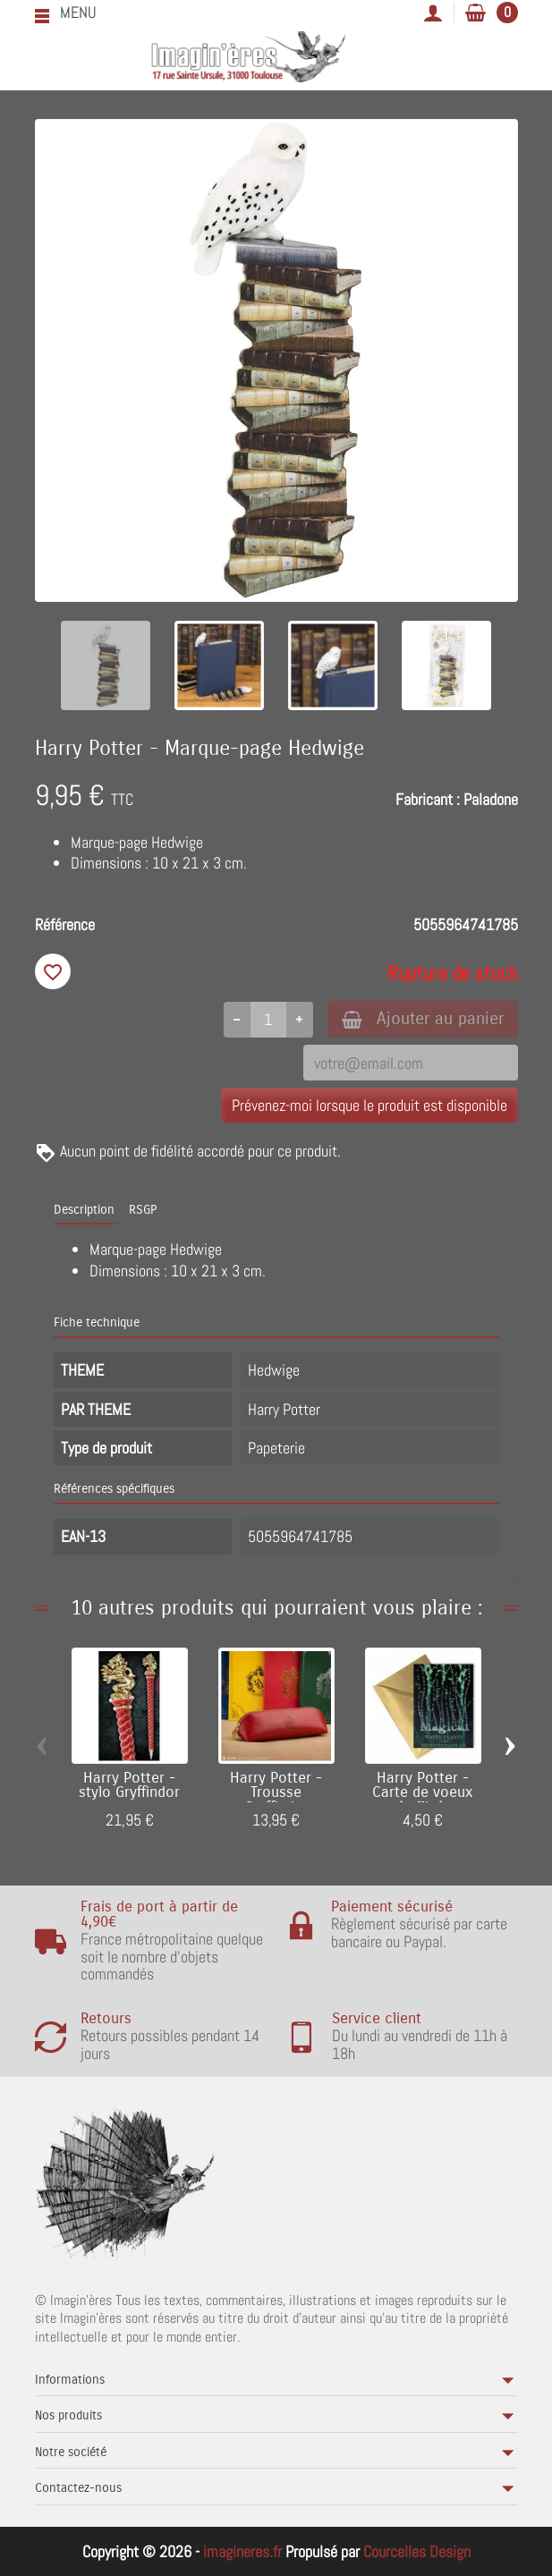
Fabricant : (427, 799)
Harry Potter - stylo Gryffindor (129, 1785)
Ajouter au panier (423, 1018)
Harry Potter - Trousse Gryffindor (276, 1793)
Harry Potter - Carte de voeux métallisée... (422, 1793)
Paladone (490, 799)
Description (84, 1209)
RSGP (143, 1209)
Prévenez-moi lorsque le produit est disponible (369, 1105)
